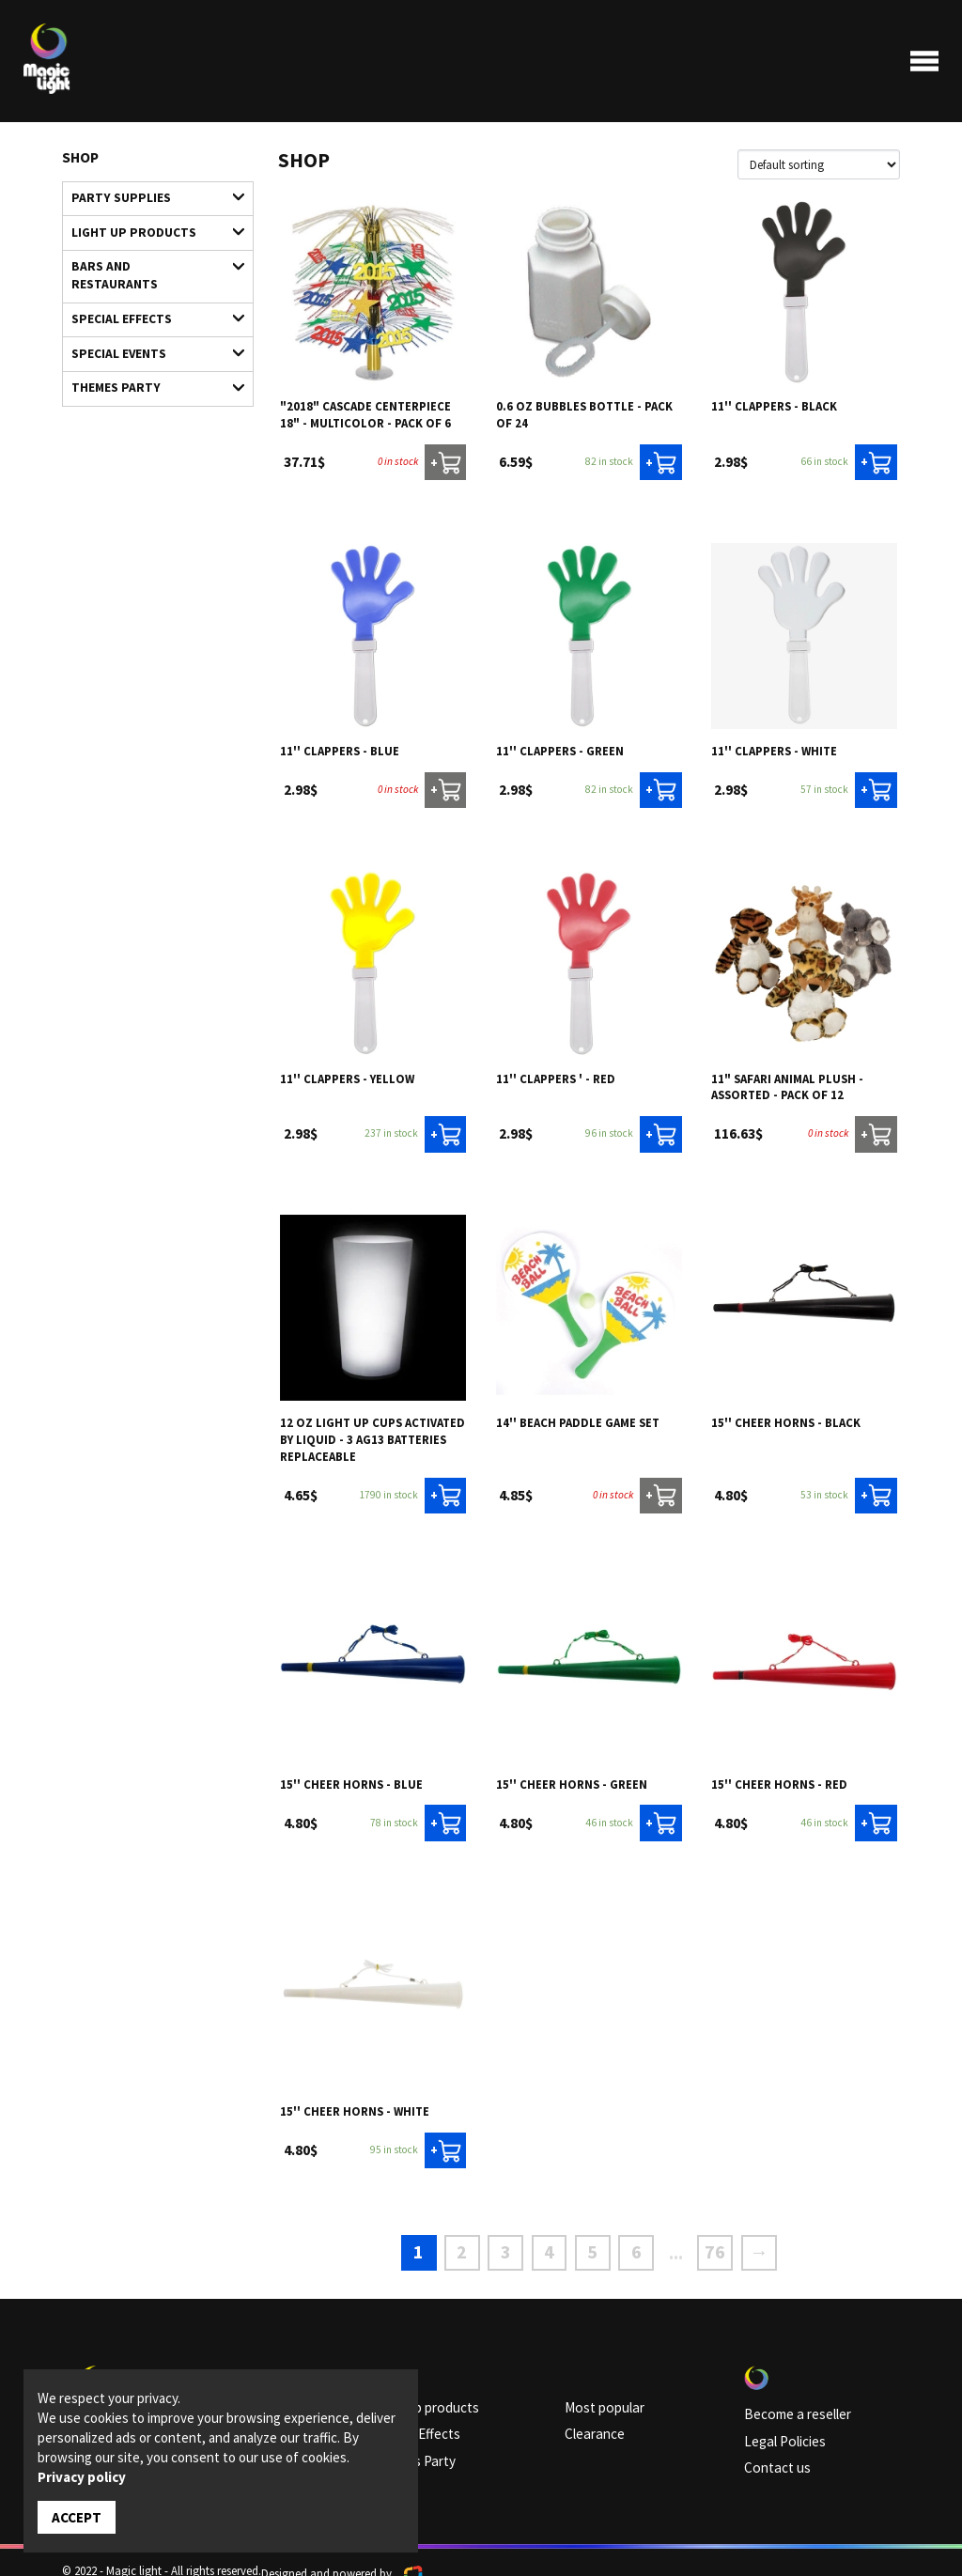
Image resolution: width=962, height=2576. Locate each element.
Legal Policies (778, 2422)
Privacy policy (82, 2479)
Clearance (590, 2416)
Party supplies (149, 195)
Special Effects (149, 282)
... (662, 2243)
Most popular (598, 2392)
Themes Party (149, 341)
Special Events (149, 312)
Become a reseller (788, 2399)
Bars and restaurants (149, 253)
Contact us (771, 2446)
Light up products (149, 224)
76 (695, 2243)
